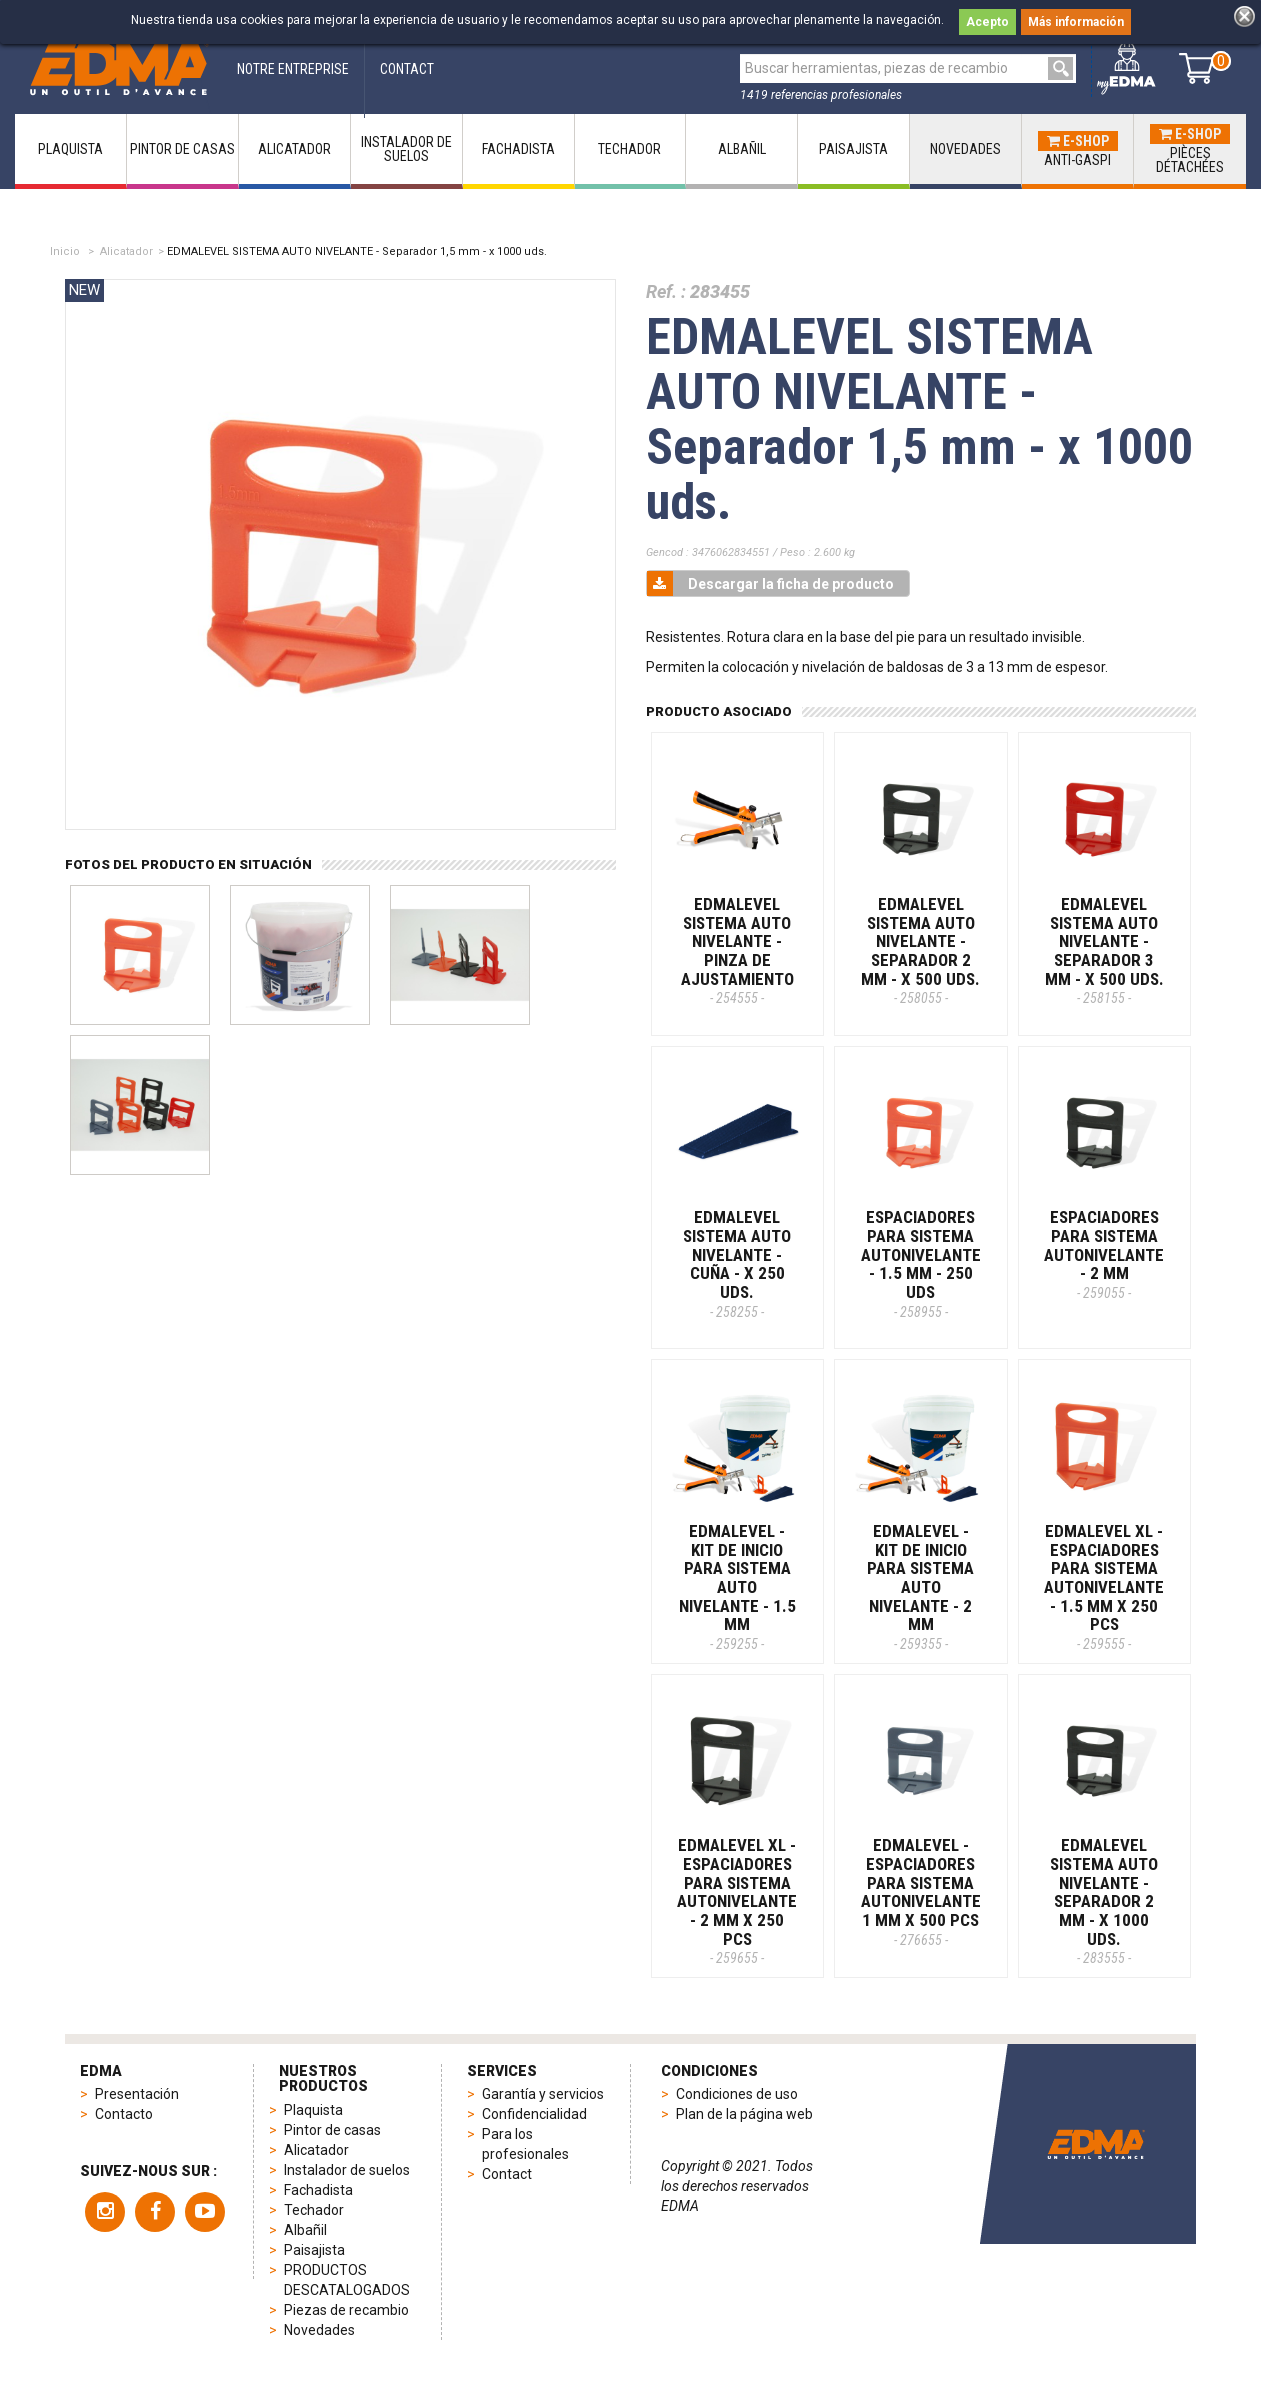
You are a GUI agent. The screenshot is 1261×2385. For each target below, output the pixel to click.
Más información (1076, 22)
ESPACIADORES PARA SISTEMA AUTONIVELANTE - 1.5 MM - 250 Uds (921, 1263)
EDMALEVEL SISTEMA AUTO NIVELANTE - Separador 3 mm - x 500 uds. (1104, 950)
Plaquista (313, 2110)
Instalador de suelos (347, 2170)
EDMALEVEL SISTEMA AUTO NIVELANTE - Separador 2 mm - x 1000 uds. (1104, 1900)
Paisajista (314, 2250)
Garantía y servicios (543, 2094)
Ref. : (666, 291)
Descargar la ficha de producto (770, 583)
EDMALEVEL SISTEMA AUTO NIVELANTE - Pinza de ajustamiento (737, 950)
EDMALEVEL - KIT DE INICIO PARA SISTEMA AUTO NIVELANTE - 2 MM (920, 1586)
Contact (507, 2174)
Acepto (987, 22)
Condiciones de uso (737, 2094)
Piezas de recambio (346, 2310)
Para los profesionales (525, 2144)
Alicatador (126, 251)
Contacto (124, 2114)
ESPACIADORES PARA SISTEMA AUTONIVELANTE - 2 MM (1104, 1254)
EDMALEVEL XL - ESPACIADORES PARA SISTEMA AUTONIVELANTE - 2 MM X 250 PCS (737, 1900)
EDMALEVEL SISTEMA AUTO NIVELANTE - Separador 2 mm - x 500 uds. (920, 950)
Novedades (319, 2330)
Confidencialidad (534, 2114)
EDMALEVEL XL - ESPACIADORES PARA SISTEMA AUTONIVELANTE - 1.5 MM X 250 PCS (1104, 1586)
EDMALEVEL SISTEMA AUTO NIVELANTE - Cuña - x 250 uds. (737, 1263)
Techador (314, 2210)
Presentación (137, 2094)
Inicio (65, 251)
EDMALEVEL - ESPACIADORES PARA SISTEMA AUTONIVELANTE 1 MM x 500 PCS (921, 1891)
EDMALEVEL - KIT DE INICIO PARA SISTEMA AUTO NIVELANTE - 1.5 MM (737, 1586)
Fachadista (318, 2190)
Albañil (305, 2230)
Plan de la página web (744, 2114)
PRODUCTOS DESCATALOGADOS (347, 2280)
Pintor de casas (332, 2130)
